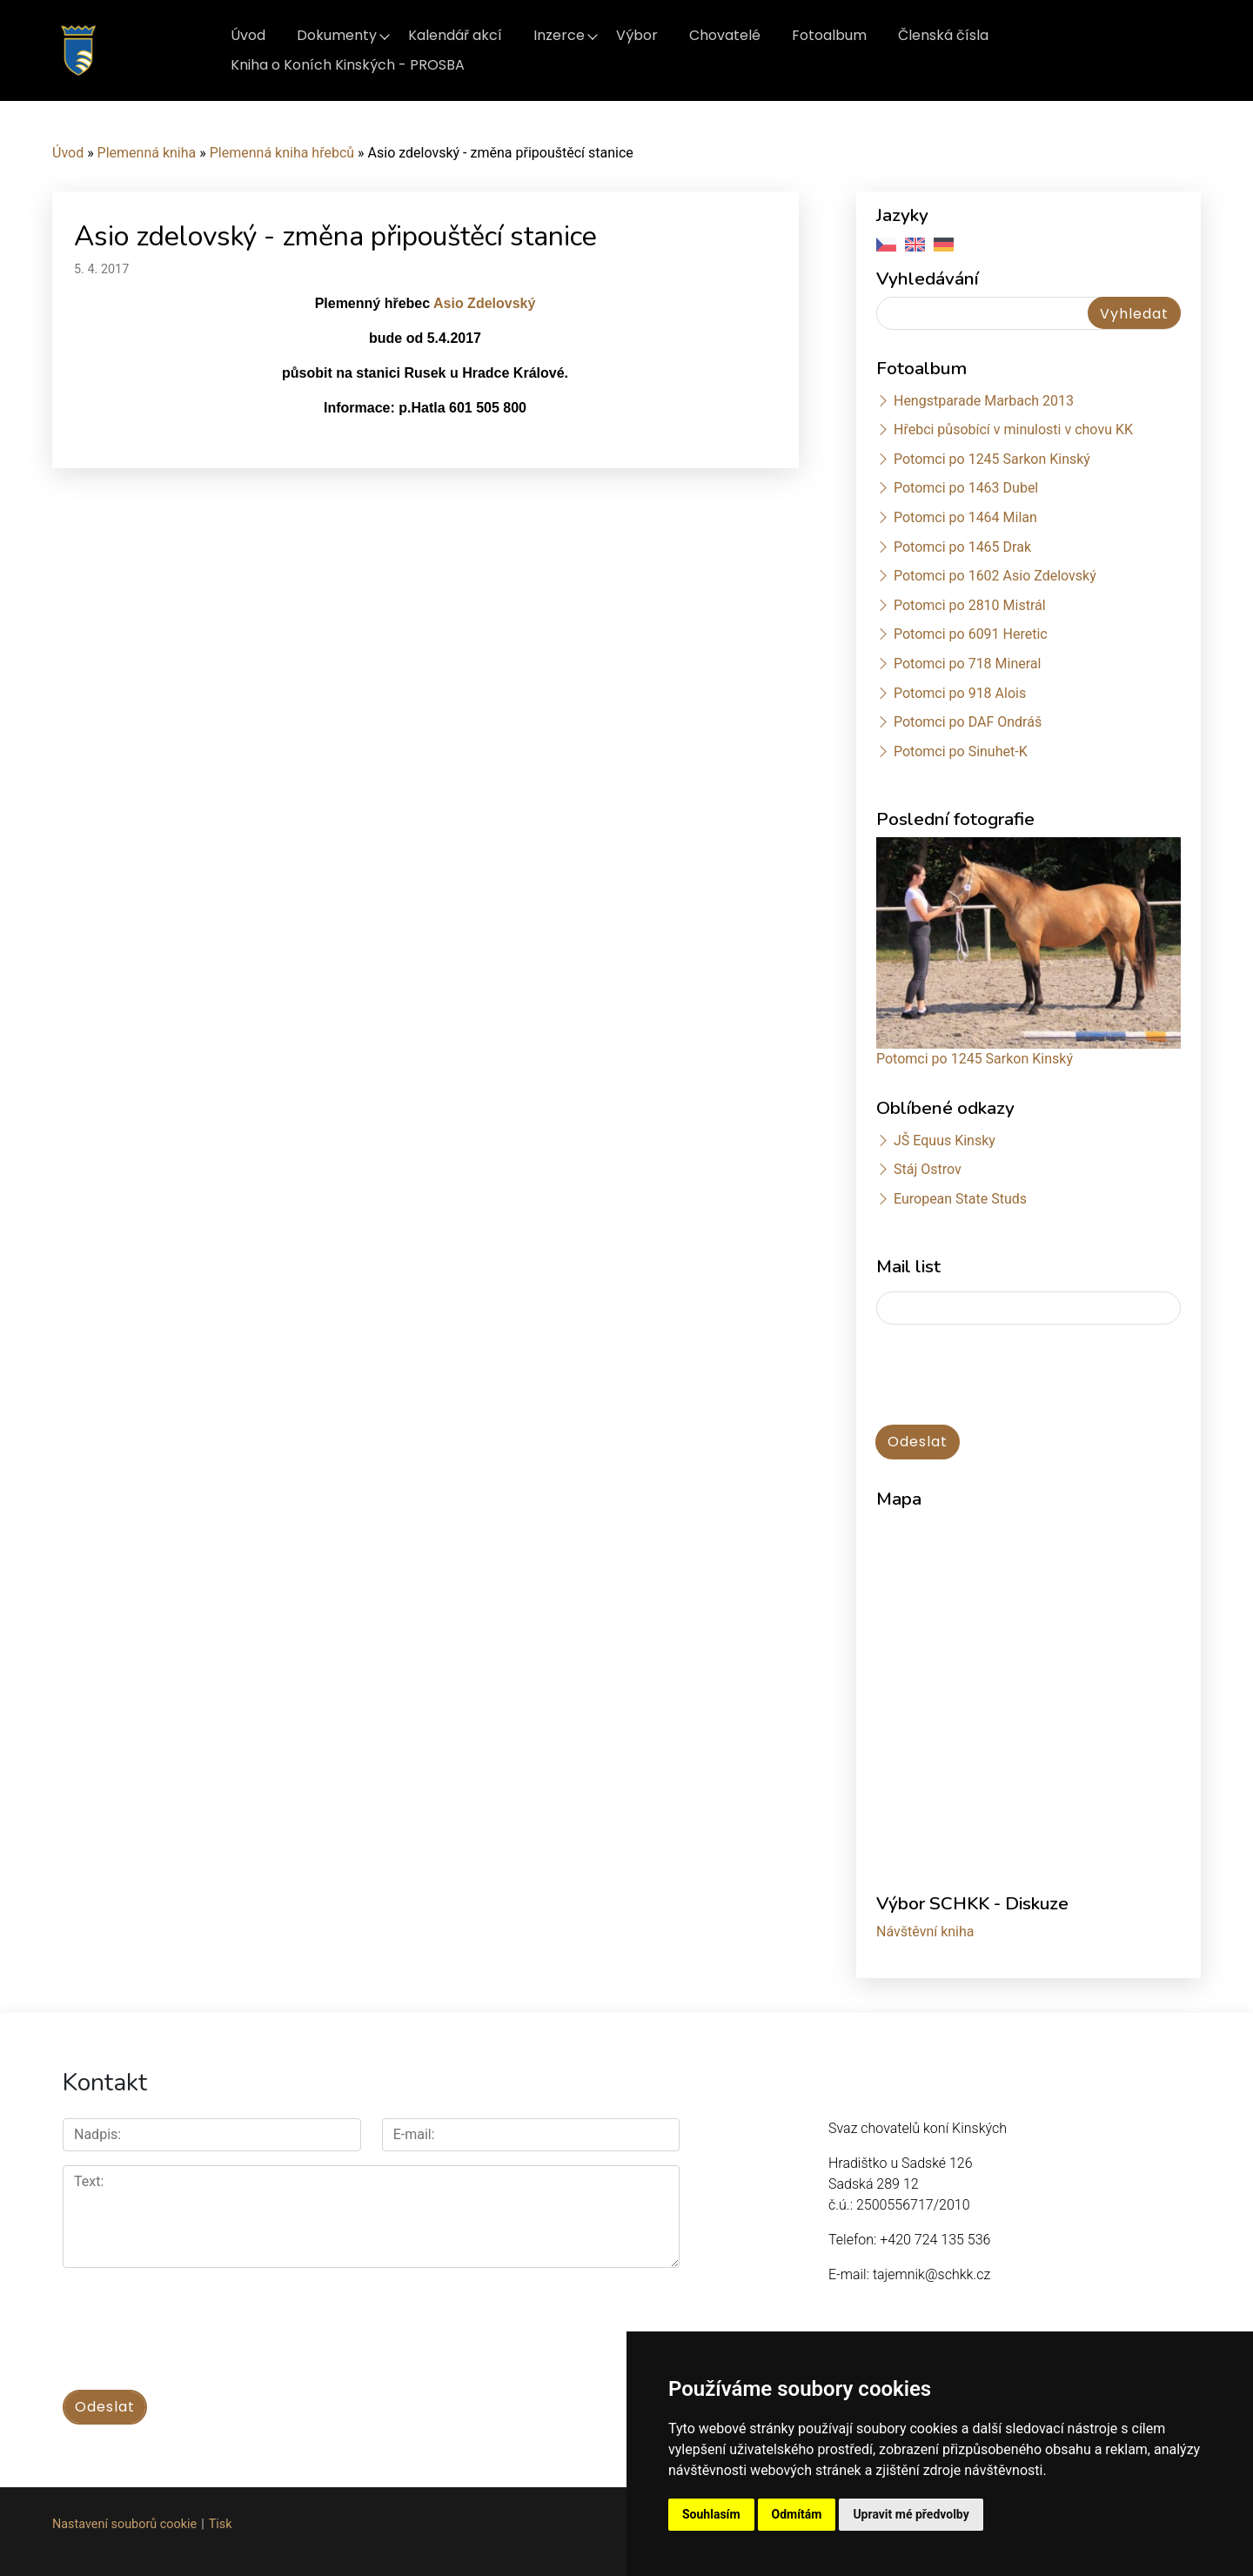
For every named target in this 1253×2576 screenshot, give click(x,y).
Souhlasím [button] (711, 2514)
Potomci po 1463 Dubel (966, 488)
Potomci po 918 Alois (960, 693)
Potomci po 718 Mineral (968, 663)
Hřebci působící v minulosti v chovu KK (1013, 429)
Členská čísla (943, 35)
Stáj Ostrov (928, 1169)
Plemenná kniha (147, 152)
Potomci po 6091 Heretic (971, 634)
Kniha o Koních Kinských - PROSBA (348, 65)
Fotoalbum (829, 35)
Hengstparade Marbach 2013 (984, 400)
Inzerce (559, 35)
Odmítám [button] (797, 2514)
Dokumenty (337, 35)
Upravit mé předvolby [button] (910, 2514)
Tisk (220, 2524)
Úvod (248, 35)
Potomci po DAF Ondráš (968, 722)
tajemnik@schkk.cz (931, 2274)
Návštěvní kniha (925, 1931)
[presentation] (1008, 1376)
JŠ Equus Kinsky (944, 1140)
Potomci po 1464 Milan (965, 517)
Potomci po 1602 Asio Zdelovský (995, 575)
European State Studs (960, 1199)
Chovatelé (725, 35)
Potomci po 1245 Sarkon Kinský (992, 459)
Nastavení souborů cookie (124, 2524)
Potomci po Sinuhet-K (961, 751)
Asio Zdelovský (484, 303)
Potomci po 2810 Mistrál (970, 605)
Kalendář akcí (455, 35)
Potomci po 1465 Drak (962, 547)
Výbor (637, 35)
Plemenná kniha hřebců (282, 152)
